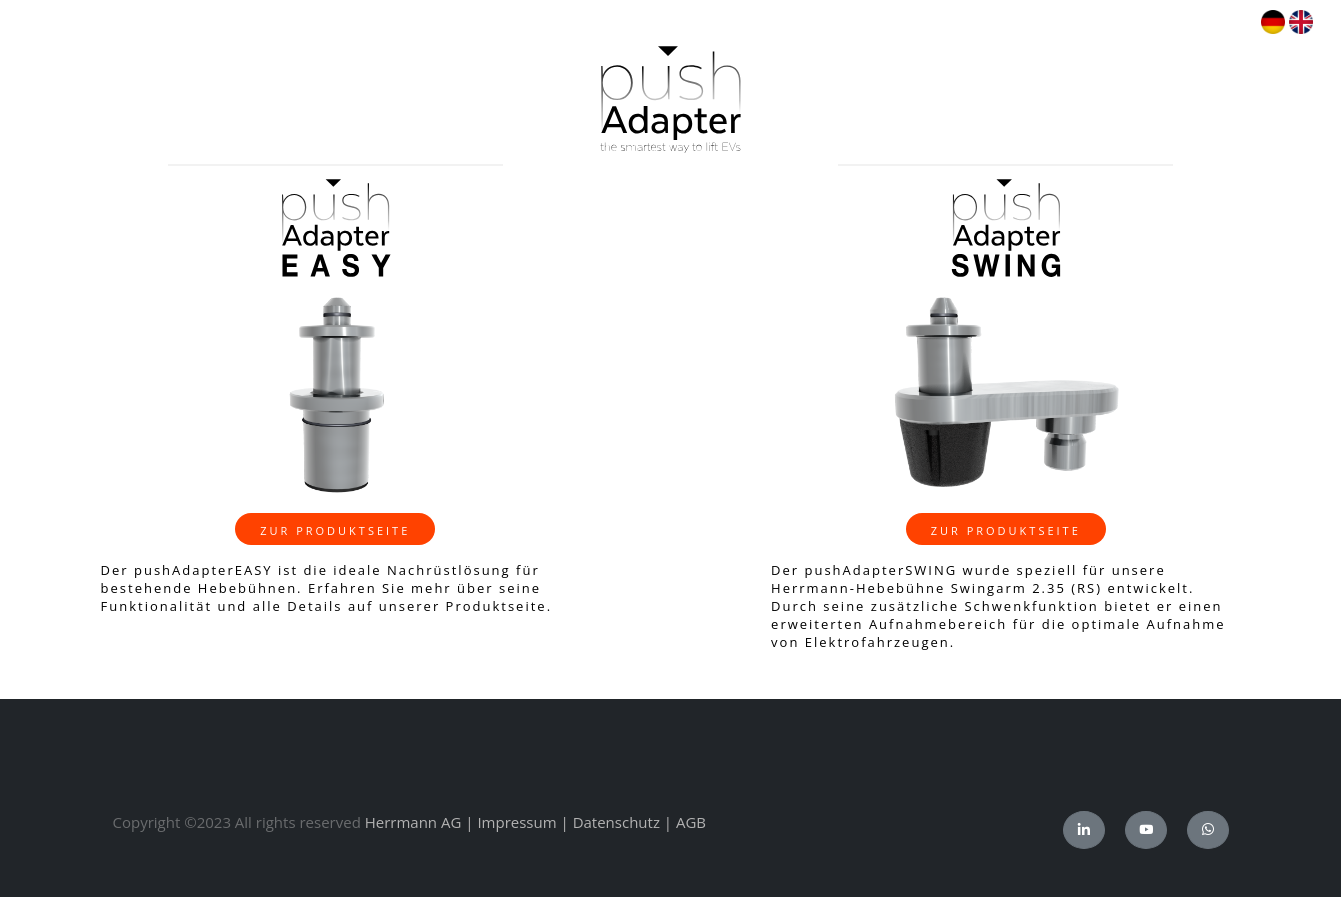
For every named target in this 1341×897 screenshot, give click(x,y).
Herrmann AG (413, 822)
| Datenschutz (610, 822)
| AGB (685, 822)
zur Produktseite (335, 530)
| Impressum (510, 822)
